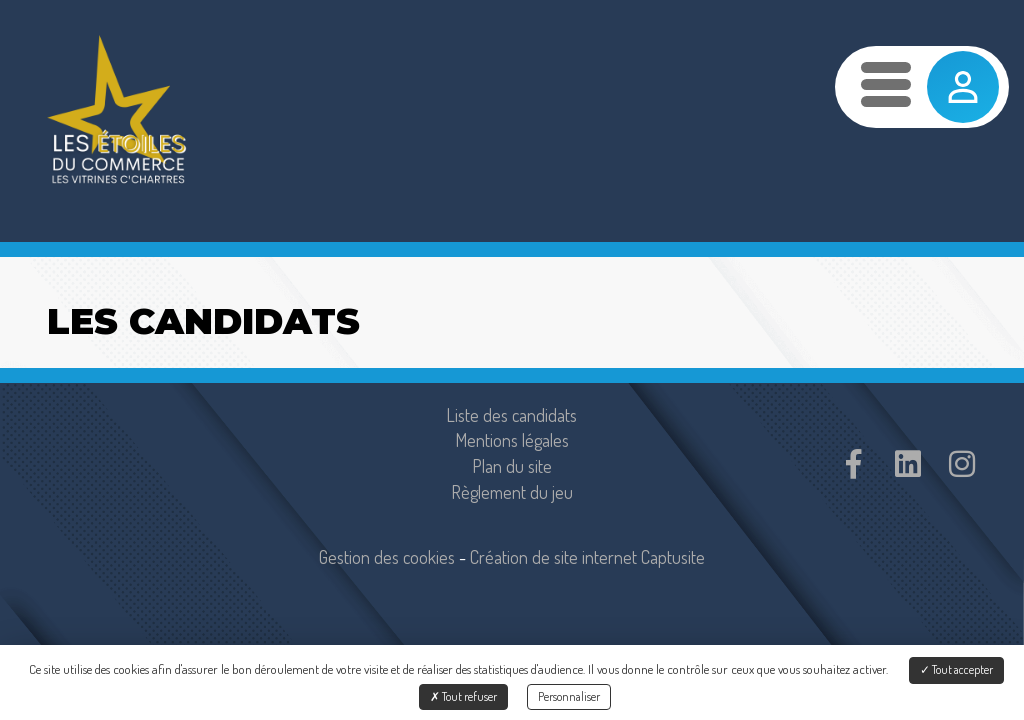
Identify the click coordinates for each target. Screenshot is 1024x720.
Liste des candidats (511, 415)
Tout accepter (956, 669)
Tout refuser (463, 696)
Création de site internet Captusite (587, 557)
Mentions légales (512, 440)
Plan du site (512, 466)
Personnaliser (569, 696)
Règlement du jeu (512, 492)
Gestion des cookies (387, 557)
